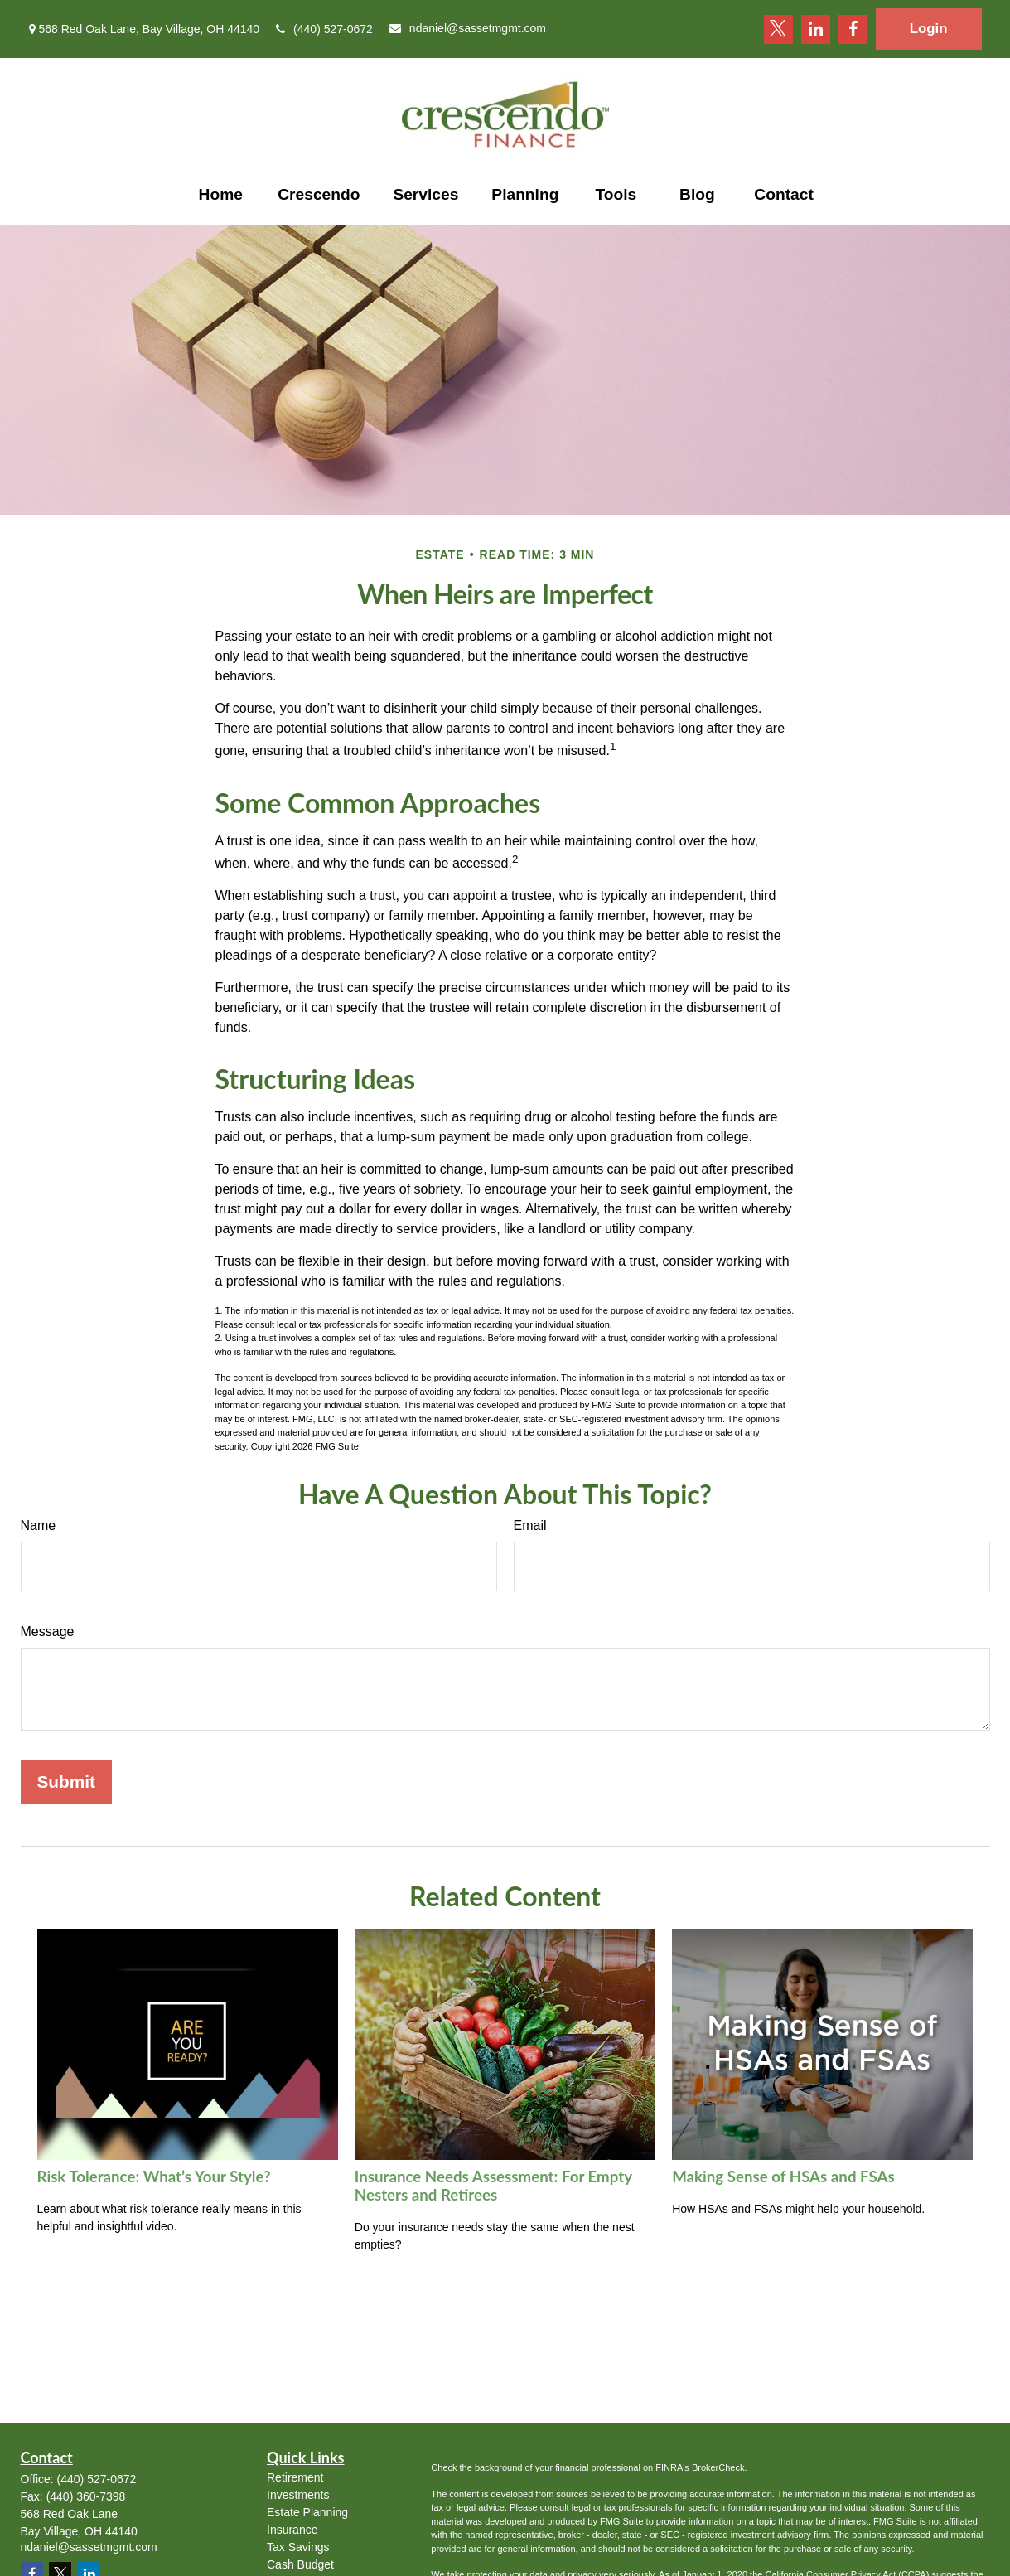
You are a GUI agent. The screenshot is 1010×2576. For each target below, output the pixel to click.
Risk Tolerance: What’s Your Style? (154, 2176)
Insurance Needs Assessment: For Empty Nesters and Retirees (493, 2185)
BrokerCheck (718, 2467)
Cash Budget (300, 2564)
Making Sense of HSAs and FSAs (783, 2176)
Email (530, 1525)
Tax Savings (298, 2547)
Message (48, 1632)
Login (929, 28)
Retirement (295, 2477)
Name (38, 1525)
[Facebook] (852, 29)
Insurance (292, 2529)
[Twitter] (778, 29)
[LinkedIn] (815, 29)
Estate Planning (307, 2512)
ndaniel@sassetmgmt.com (467, 28)
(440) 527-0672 (324, 29)
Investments (298, 2494)
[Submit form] (66, 1782)
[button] (220, 194)
